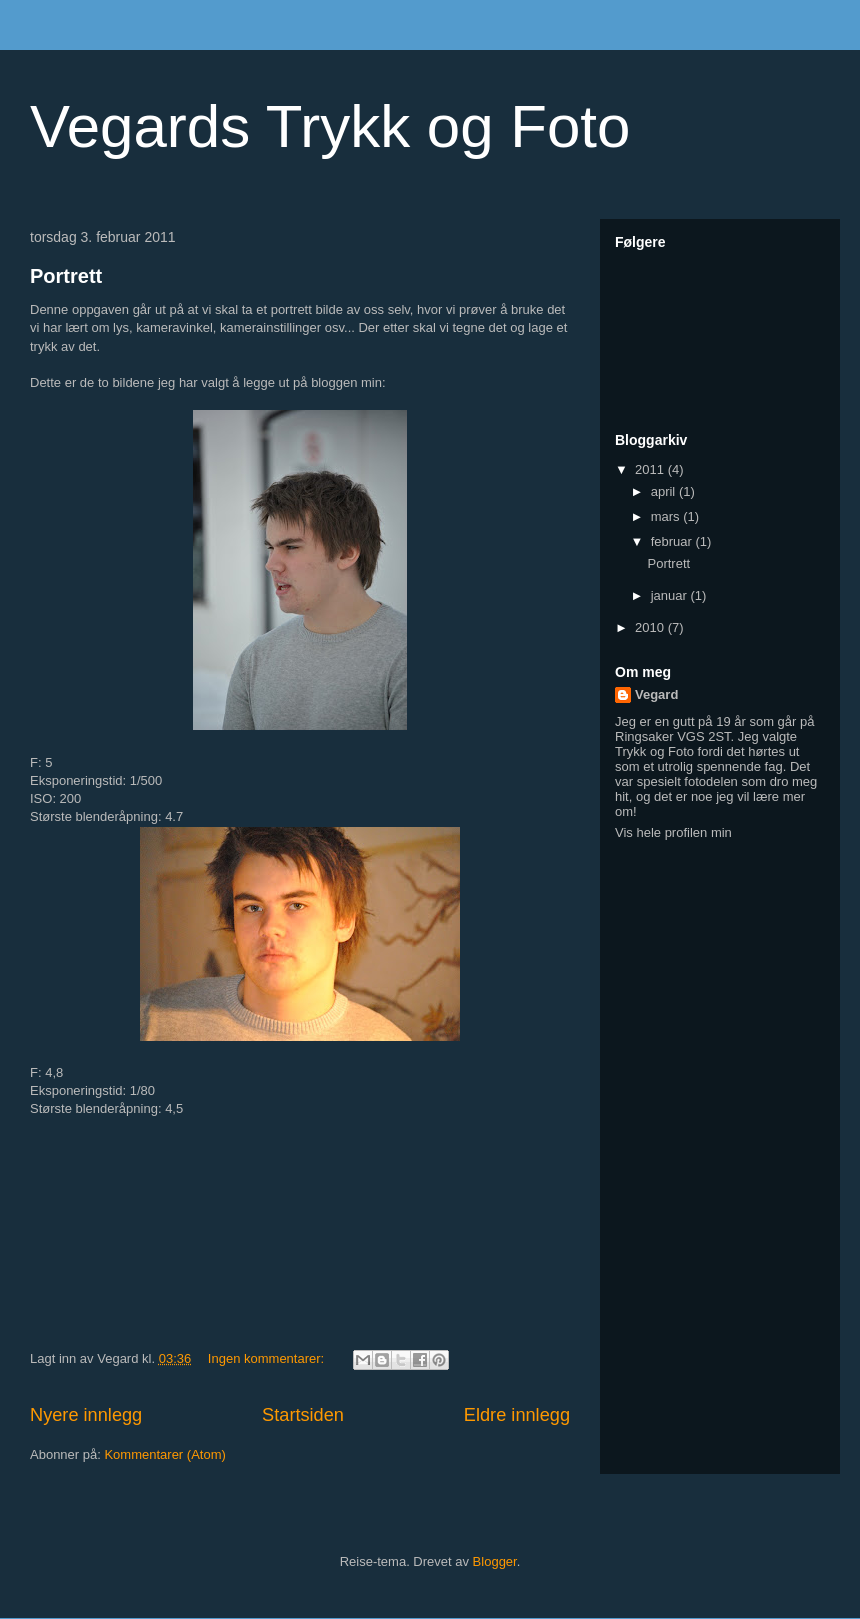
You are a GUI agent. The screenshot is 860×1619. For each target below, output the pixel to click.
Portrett (66, 276)
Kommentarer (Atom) (164, 1454)
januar (671, 595)
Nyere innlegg (86, 1415)
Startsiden (303, 1415)
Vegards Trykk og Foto (330, 126)
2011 (651, 469)
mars (667, 516)
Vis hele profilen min (673, 832)
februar (673, 541)
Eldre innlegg (517, 1415)
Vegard (656, 694)
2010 (651, 627)
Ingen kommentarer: (268, 1358)
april (665, 491)
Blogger (495, 1561)
